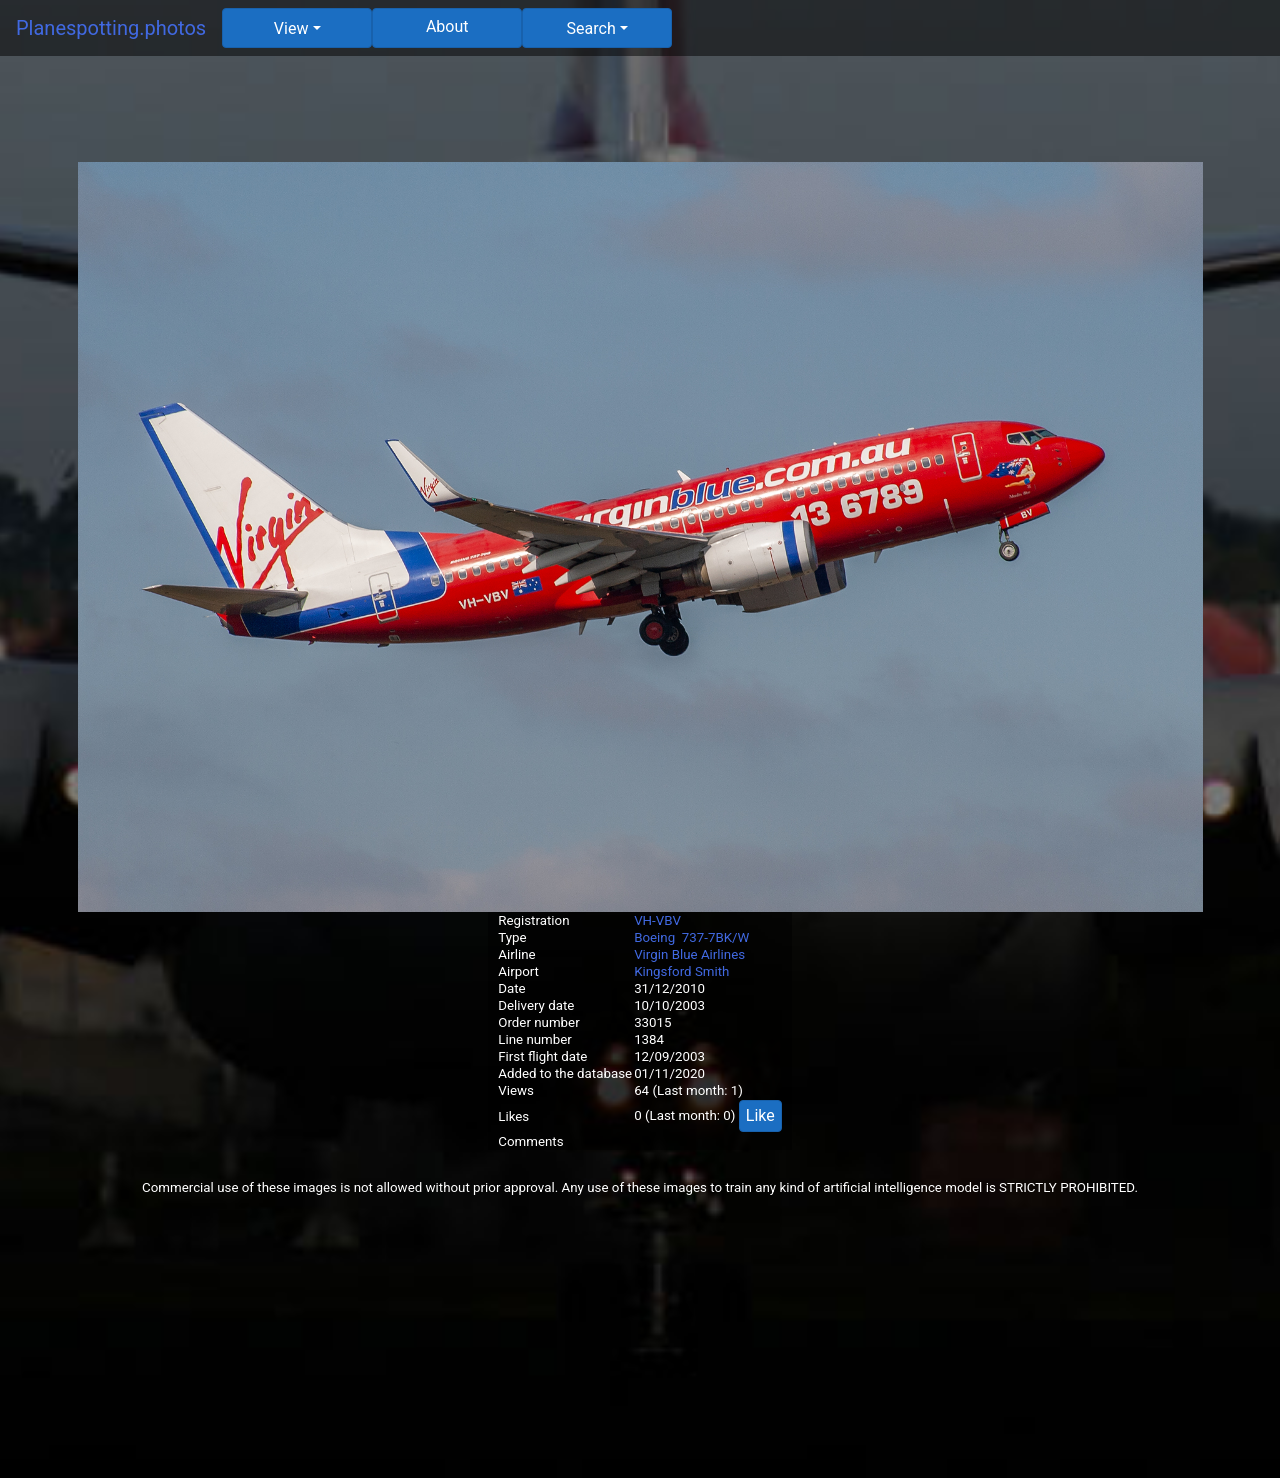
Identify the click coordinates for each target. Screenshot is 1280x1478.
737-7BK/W (716, 937)
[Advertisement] (640, 117)
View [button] (291, 28)
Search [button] (591, 28)
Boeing (654, 937)
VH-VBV (657, 920)
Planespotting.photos (111, 28)
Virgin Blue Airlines (689, 954)
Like (760, 1115)
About (447, 26)
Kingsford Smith (681, 971)
